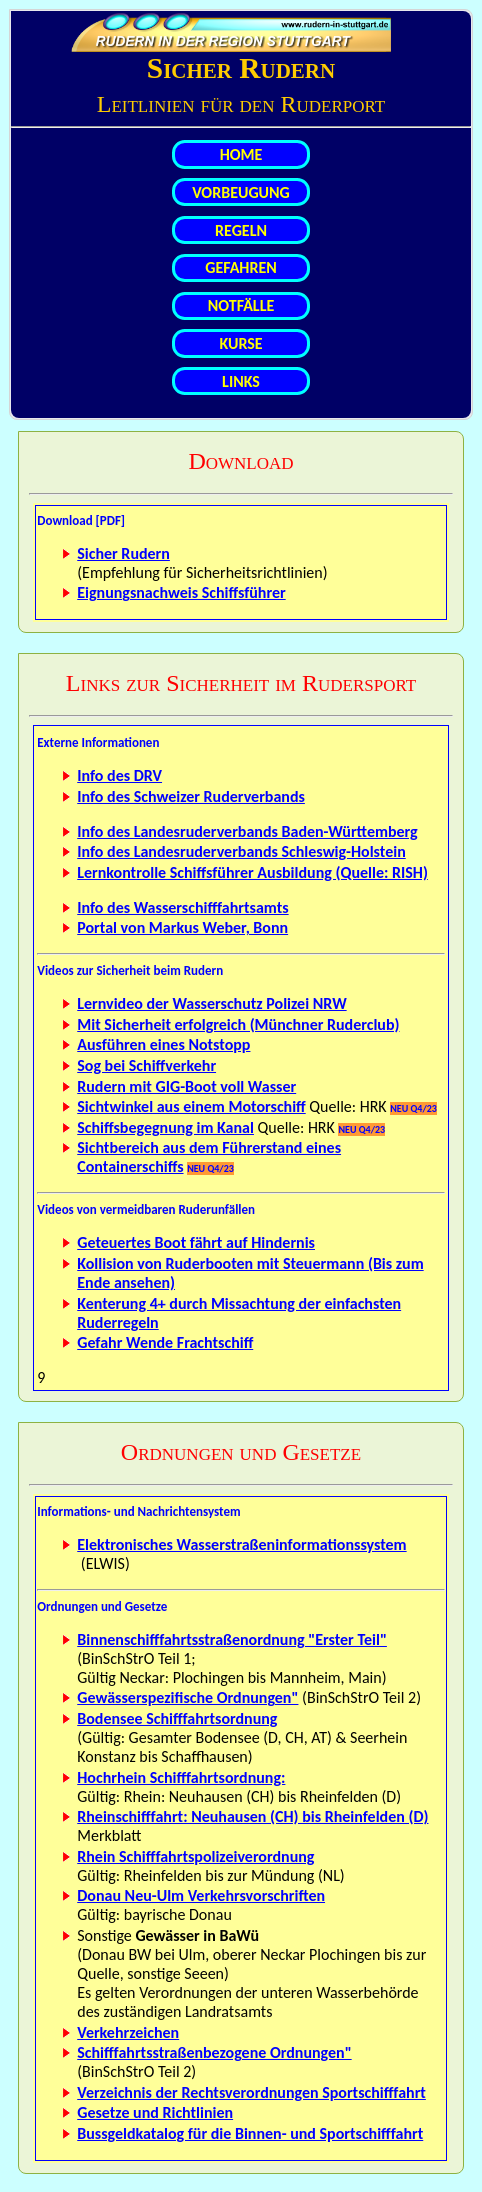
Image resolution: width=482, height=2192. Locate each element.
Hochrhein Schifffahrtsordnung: (181, 1777)
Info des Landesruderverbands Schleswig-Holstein (241, 851)
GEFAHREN (241, 267)
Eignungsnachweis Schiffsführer (181, 592)
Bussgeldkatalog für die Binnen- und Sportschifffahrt (250, 2133)
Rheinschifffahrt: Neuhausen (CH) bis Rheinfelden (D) (252, 1816)
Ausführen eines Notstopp (163, 1044)
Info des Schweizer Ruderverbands (191, 796)
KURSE (240, 343)
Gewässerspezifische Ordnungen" (187, 1697)
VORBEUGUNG (241, 192)
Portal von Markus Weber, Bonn (182, 927)
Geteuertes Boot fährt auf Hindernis (196, 1242)
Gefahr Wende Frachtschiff (165, 1342)
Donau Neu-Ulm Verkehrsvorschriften (201, 1895)
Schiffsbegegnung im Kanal (165, 1127)
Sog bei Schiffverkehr (146, 1065)
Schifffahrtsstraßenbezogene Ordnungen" (214, 2052)
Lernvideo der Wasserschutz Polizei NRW (211, 1003)
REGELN (241, 230)
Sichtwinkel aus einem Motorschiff (191, 1106)
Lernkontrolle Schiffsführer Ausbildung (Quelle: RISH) (252, 872)
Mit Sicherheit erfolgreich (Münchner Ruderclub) (238, 1024)
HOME (241, 154)
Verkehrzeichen (128, 2032)
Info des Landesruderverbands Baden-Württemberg (247, 831)
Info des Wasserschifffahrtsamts (182, 907)
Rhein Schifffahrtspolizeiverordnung (195, 1856)
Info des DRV (119, 775)
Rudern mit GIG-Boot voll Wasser (186, 1086)
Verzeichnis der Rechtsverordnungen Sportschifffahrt (251, 2092)
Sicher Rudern (123, 553)
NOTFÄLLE (241, 305)
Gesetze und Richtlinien (155, 2112)
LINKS (241, 381)
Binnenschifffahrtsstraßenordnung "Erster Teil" (232, 1639)
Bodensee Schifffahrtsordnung (177, 1718)
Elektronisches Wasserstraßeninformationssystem (241, 1544)
